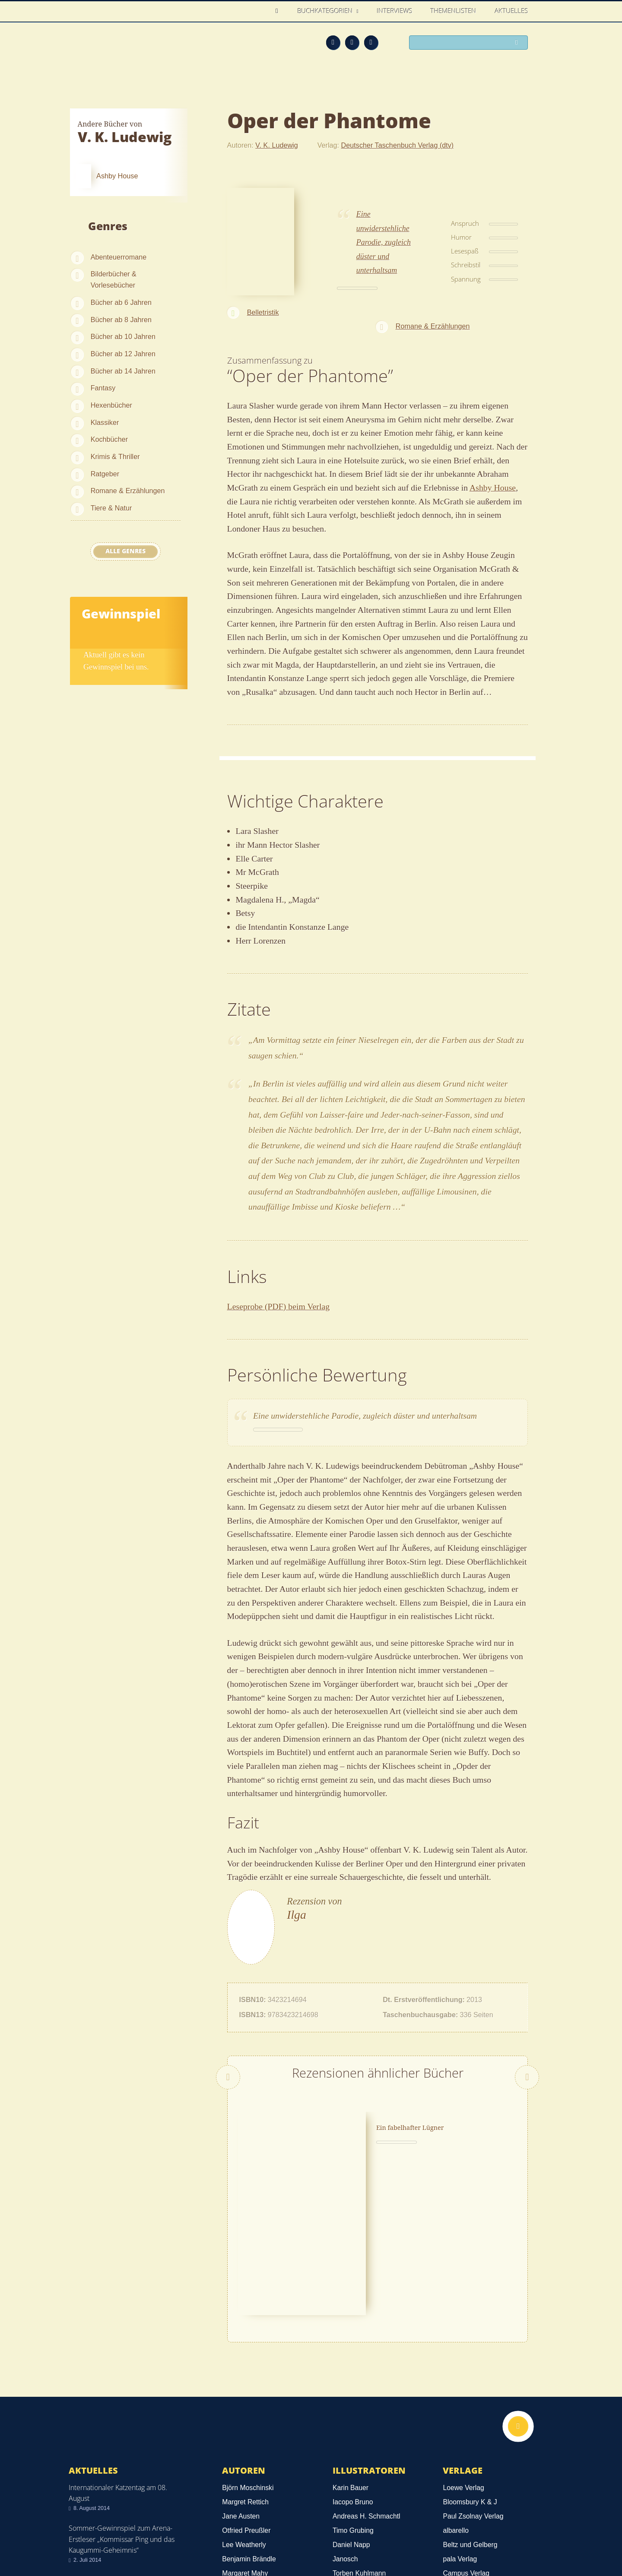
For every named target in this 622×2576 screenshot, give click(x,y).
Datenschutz (90, 2523)
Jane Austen (241, 2360)
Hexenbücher (111, 405)
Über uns (437, 2537)
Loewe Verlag (463, 2332)
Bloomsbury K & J (470, 2346)
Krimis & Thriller (115, 456)
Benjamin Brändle (249, 2403)
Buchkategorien (326, 10)
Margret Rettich (245, 2346)
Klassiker (105, 422)
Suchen (518, 43)
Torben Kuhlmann (359, 2417)
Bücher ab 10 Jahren (123, 336)
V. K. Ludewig (276, 145)
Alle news (96, 2468)
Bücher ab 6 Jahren (121, 302)
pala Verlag (460, 2403)
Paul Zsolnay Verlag (473, 2360)
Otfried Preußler (246, 2375)
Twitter (371, 42)
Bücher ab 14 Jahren (123, 371)
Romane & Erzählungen (128, 490)
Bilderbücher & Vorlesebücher (113, 279)
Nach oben (517, 2272)
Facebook (352, 42)
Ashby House (493, 487)
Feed (333, 42)
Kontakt (397, 2537)
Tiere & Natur (111, 508)
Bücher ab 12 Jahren (123, 354)
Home (279, 11)
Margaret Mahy (245, 2417)
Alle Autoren (255, 2441)
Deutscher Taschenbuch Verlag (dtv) (397, 145)
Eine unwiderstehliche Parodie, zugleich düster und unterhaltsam (383, 242)
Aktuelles (511, 10)
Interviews (395, 10)
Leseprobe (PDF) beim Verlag (278, 1306)
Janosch (345, 2403)
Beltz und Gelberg (470, 2389)
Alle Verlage (474, 2441)
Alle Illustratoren (375, 2441)
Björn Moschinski (247, 2332)
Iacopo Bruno (353, 2346)
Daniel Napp (351, 2389)
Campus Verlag (466, 2417)
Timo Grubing (353, 2375)
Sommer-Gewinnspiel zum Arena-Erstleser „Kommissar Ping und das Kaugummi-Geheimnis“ (122, 2383)
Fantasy (103, 388)
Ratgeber (105, 474)
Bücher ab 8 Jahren (121, 319)
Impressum (88, 2536)
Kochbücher (109, 439)
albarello (456, 2375)
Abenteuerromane (119, 257)
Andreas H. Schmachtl (366, 2360)
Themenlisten (453, 10)
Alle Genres (125, 551)
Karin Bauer (350, 2332)
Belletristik (263, 312)
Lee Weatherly (244, 2389)
